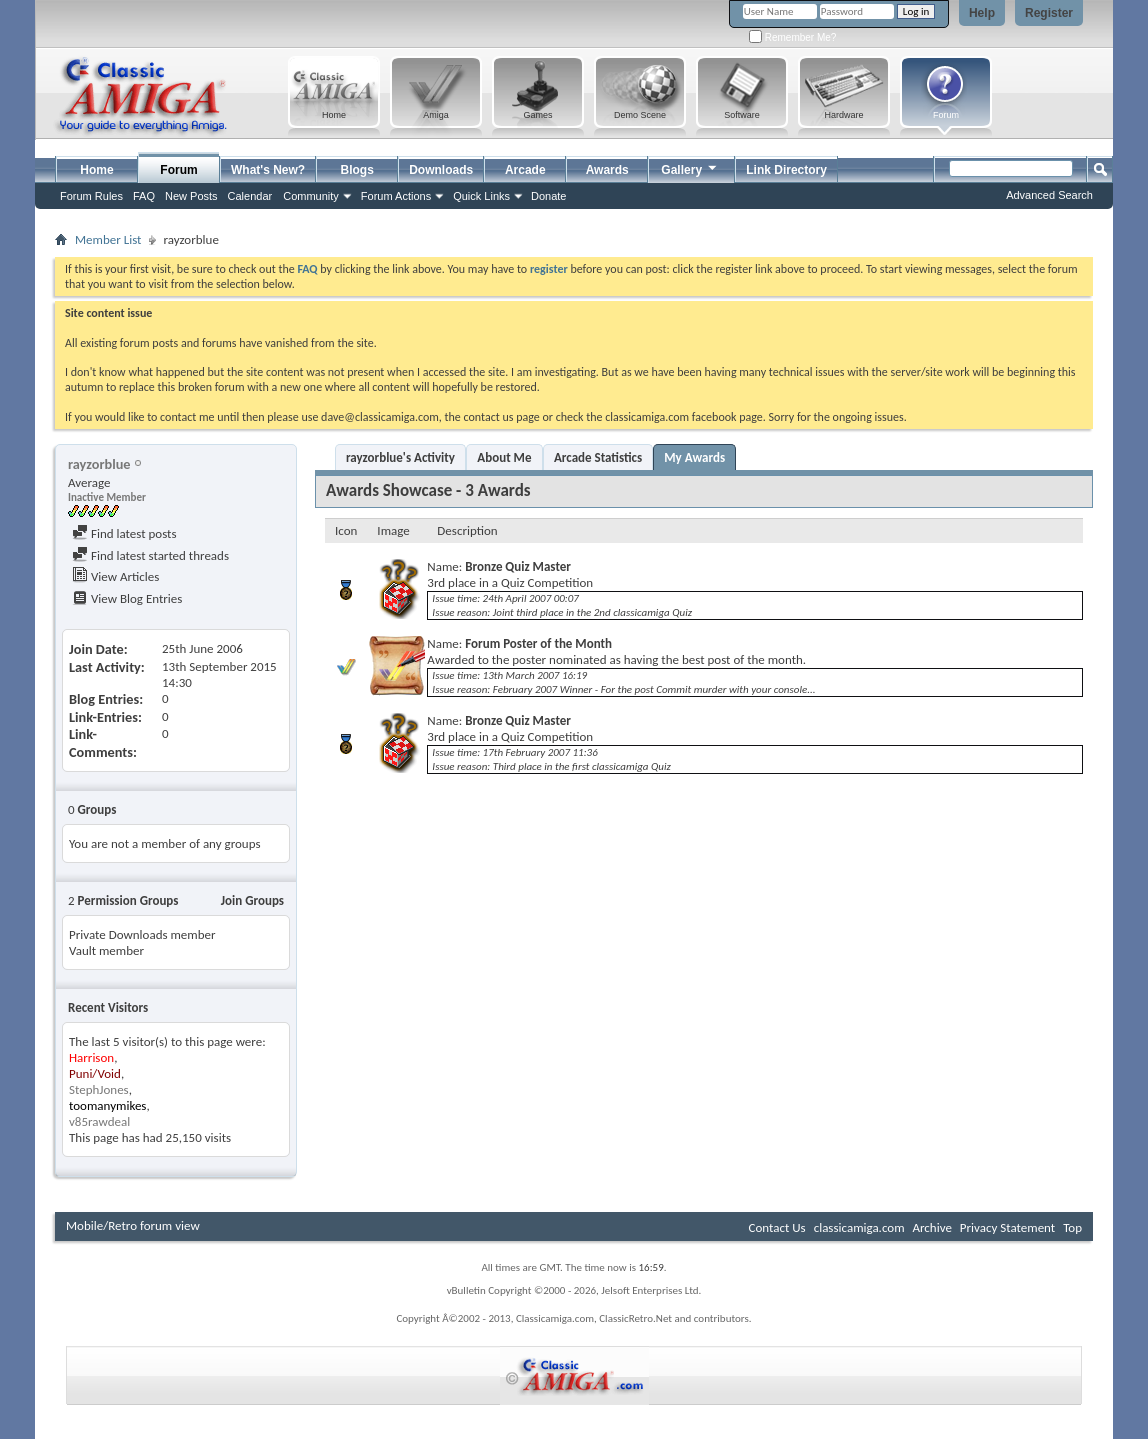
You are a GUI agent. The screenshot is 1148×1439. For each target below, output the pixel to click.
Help (982, 13)
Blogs (357, 170)
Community (311, 196)
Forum (178, 170)
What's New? (268, 170)
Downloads (441, 170)
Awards (607, 170)
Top (1072, 1227)
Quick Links (481, 196)
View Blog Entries (127, 598)
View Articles (115, 576)
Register (1049, 13)
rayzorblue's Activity (400, 457)
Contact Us (777, 1227)
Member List (108, 239)
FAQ (144, 196)
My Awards (694, 457)
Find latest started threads (150, 555)
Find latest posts (124, 533)
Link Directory (786, 170)
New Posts (191, 196)
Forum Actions (396, 196)
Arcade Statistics (598, 457)
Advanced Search (1049, 195)
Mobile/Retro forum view (133, 1225)
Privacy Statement (1007, 1227)
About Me (504, 457)
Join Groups (252, 900)
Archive (931, 1227)
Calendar (250, 196)
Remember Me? (792, 37)
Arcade (525, 170)
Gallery (690, 167)
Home (96, 170)
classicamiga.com (859, 1227)
